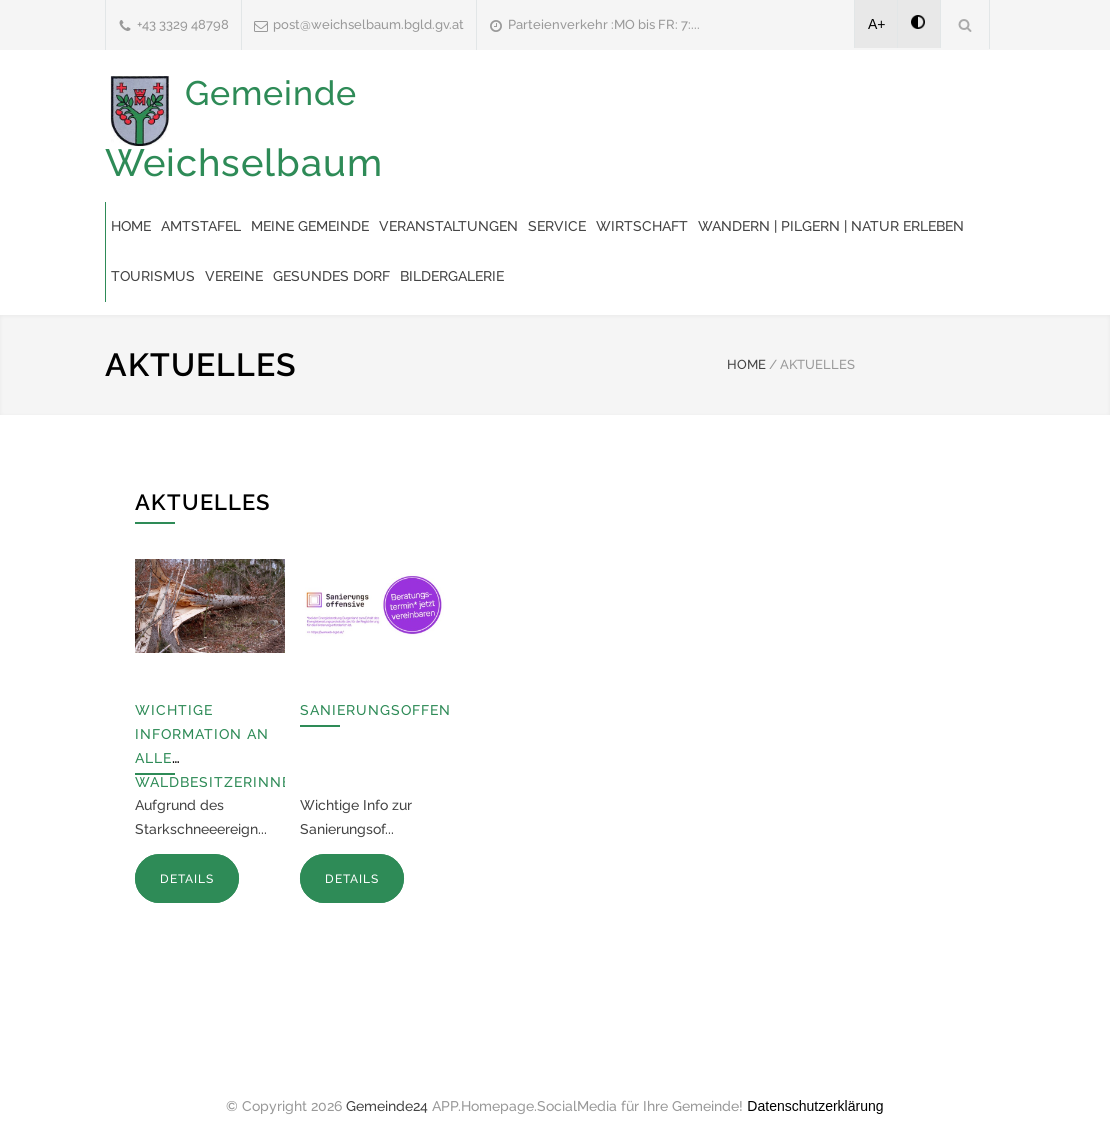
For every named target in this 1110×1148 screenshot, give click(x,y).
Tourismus (153, 276)
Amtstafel (201, 226)
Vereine (234, 276)
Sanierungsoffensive (393, 710)
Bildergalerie (452, 276)
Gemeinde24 (387, 1106)
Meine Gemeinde (310, 226)
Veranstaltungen (448, 226)
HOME (746, 364)
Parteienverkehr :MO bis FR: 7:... (604, 24)
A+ (877, 24)
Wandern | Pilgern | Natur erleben (831, 226)
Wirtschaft (642, 226)
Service (557, 226)
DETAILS (187, 879)
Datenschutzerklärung (815, 1106)
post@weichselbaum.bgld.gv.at (368, 24)
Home (131, 226)
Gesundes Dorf (331, 276)
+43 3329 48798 (183, 24)
